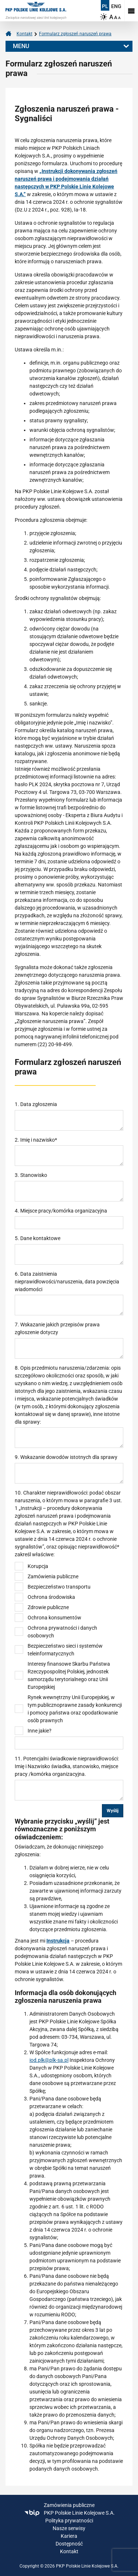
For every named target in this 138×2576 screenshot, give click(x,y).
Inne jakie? (40, 1731)
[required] (69, 1155)
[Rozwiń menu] (131, 10)
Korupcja (38, 1566)
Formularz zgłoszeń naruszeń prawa (75, 33)
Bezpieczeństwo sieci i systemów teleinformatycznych (65, 1649)
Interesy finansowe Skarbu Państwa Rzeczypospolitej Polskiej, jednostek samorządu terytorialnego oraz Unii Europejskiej (69, 1675)
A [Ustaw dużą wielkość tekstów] (111, 17)
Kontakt (24, 33)
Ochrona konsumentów (54, 1618)
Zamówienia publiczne (53, 1576)
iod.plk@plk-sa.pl (48, 2060)
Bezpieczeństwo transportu (59, 1587)
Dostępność (69, 2544)
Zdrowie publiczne (48, 1607)
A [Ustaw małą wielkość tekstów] (119, 18)
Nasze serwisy (69, 2528)
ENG (116, 6)
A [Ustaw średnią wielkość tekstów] (115, 17)
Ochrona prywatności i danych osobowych (62, 1632)
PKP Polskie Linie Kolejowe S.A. (69, 2513)
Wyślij (112, 1810)
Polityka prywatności (69, 2520)
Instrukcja (58, 1941)
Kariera (69, 2536)
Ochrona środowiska (51, 1597)
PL (105, 6)
